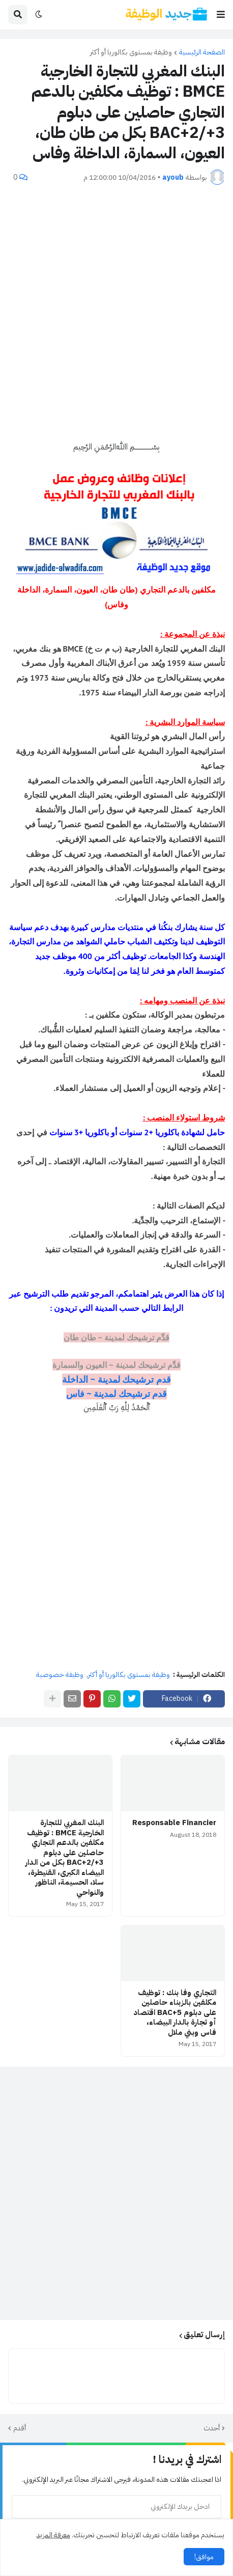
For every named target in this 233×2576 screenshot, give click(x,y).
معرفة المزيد (53, 2535)
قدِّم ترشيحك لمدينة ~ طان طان (117, 1337)
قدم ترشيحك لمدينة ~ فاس (116, 1393)
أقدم (19, 2428)
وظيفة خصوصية (59, 1675)
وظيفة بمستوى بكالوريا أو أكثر (131, 52)
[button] (221, 14)
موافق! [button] (204, 2557)
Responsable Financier (174, 1823)
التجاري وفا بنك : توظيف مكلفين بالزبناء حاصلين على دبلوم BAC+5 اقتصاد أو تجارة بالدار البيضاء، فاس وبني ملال (174, 2013)
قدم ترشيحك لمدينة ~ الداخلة (116, 1379)
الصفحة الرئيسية (202, 52)
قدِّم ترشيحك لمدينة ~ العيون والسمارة (116, 1365)
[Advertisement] (116, 313)
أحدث (211, 2428)
